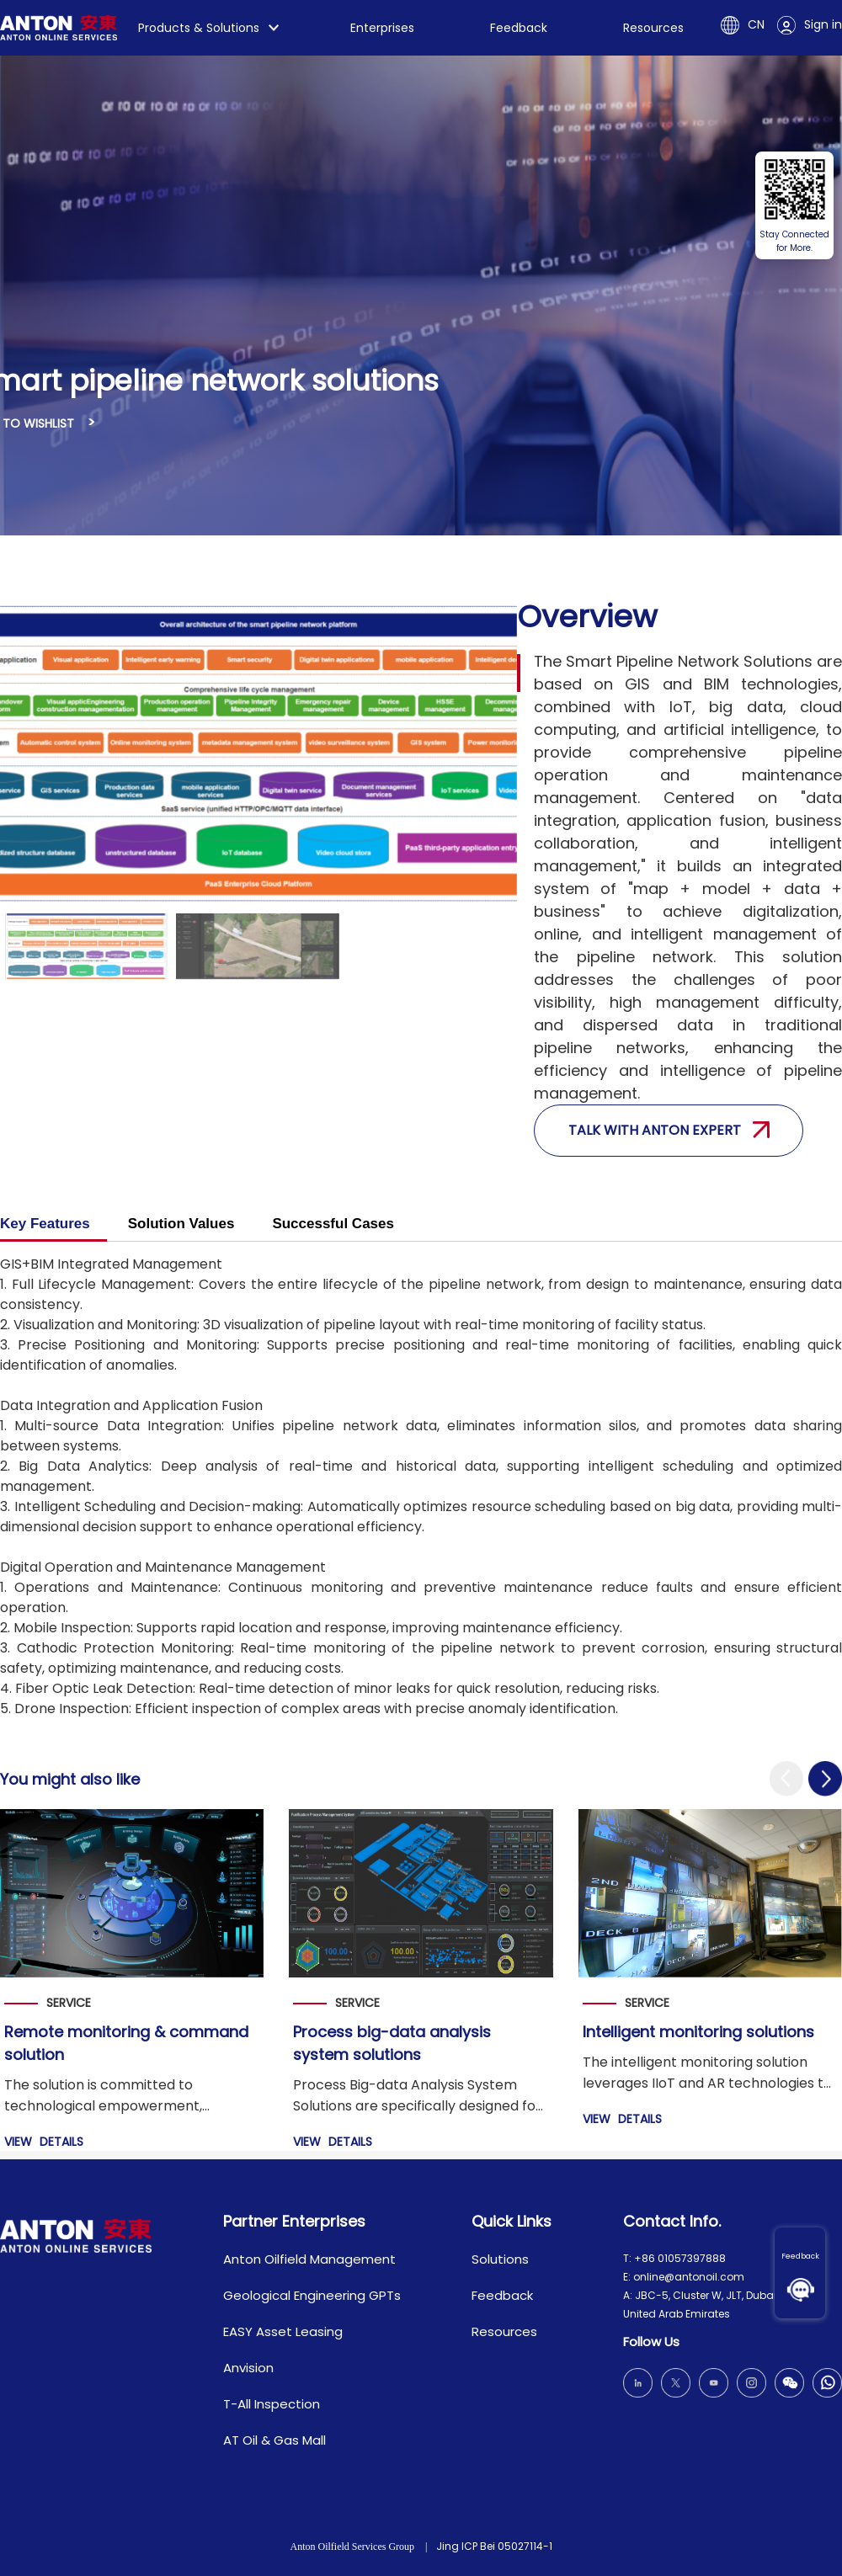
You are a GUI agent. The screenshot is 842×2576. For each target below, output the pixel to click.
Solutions (500, 2259)
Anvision (248, 2367)
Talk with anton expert (669, 1130)
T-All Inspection (271, 2404)
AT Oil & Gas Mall (274, 2440)
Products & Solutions (198, 27)
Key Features (45, 1224)
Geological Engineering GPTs (312, 2295)
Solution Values (181, 1224)
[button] (786, 1779)
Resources (653, 27)
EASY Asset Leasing (283, 2331)
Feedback (800, 2256)
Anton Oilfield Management (309, 2259)
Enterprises (382, 27)
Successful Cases (333, 1224)
